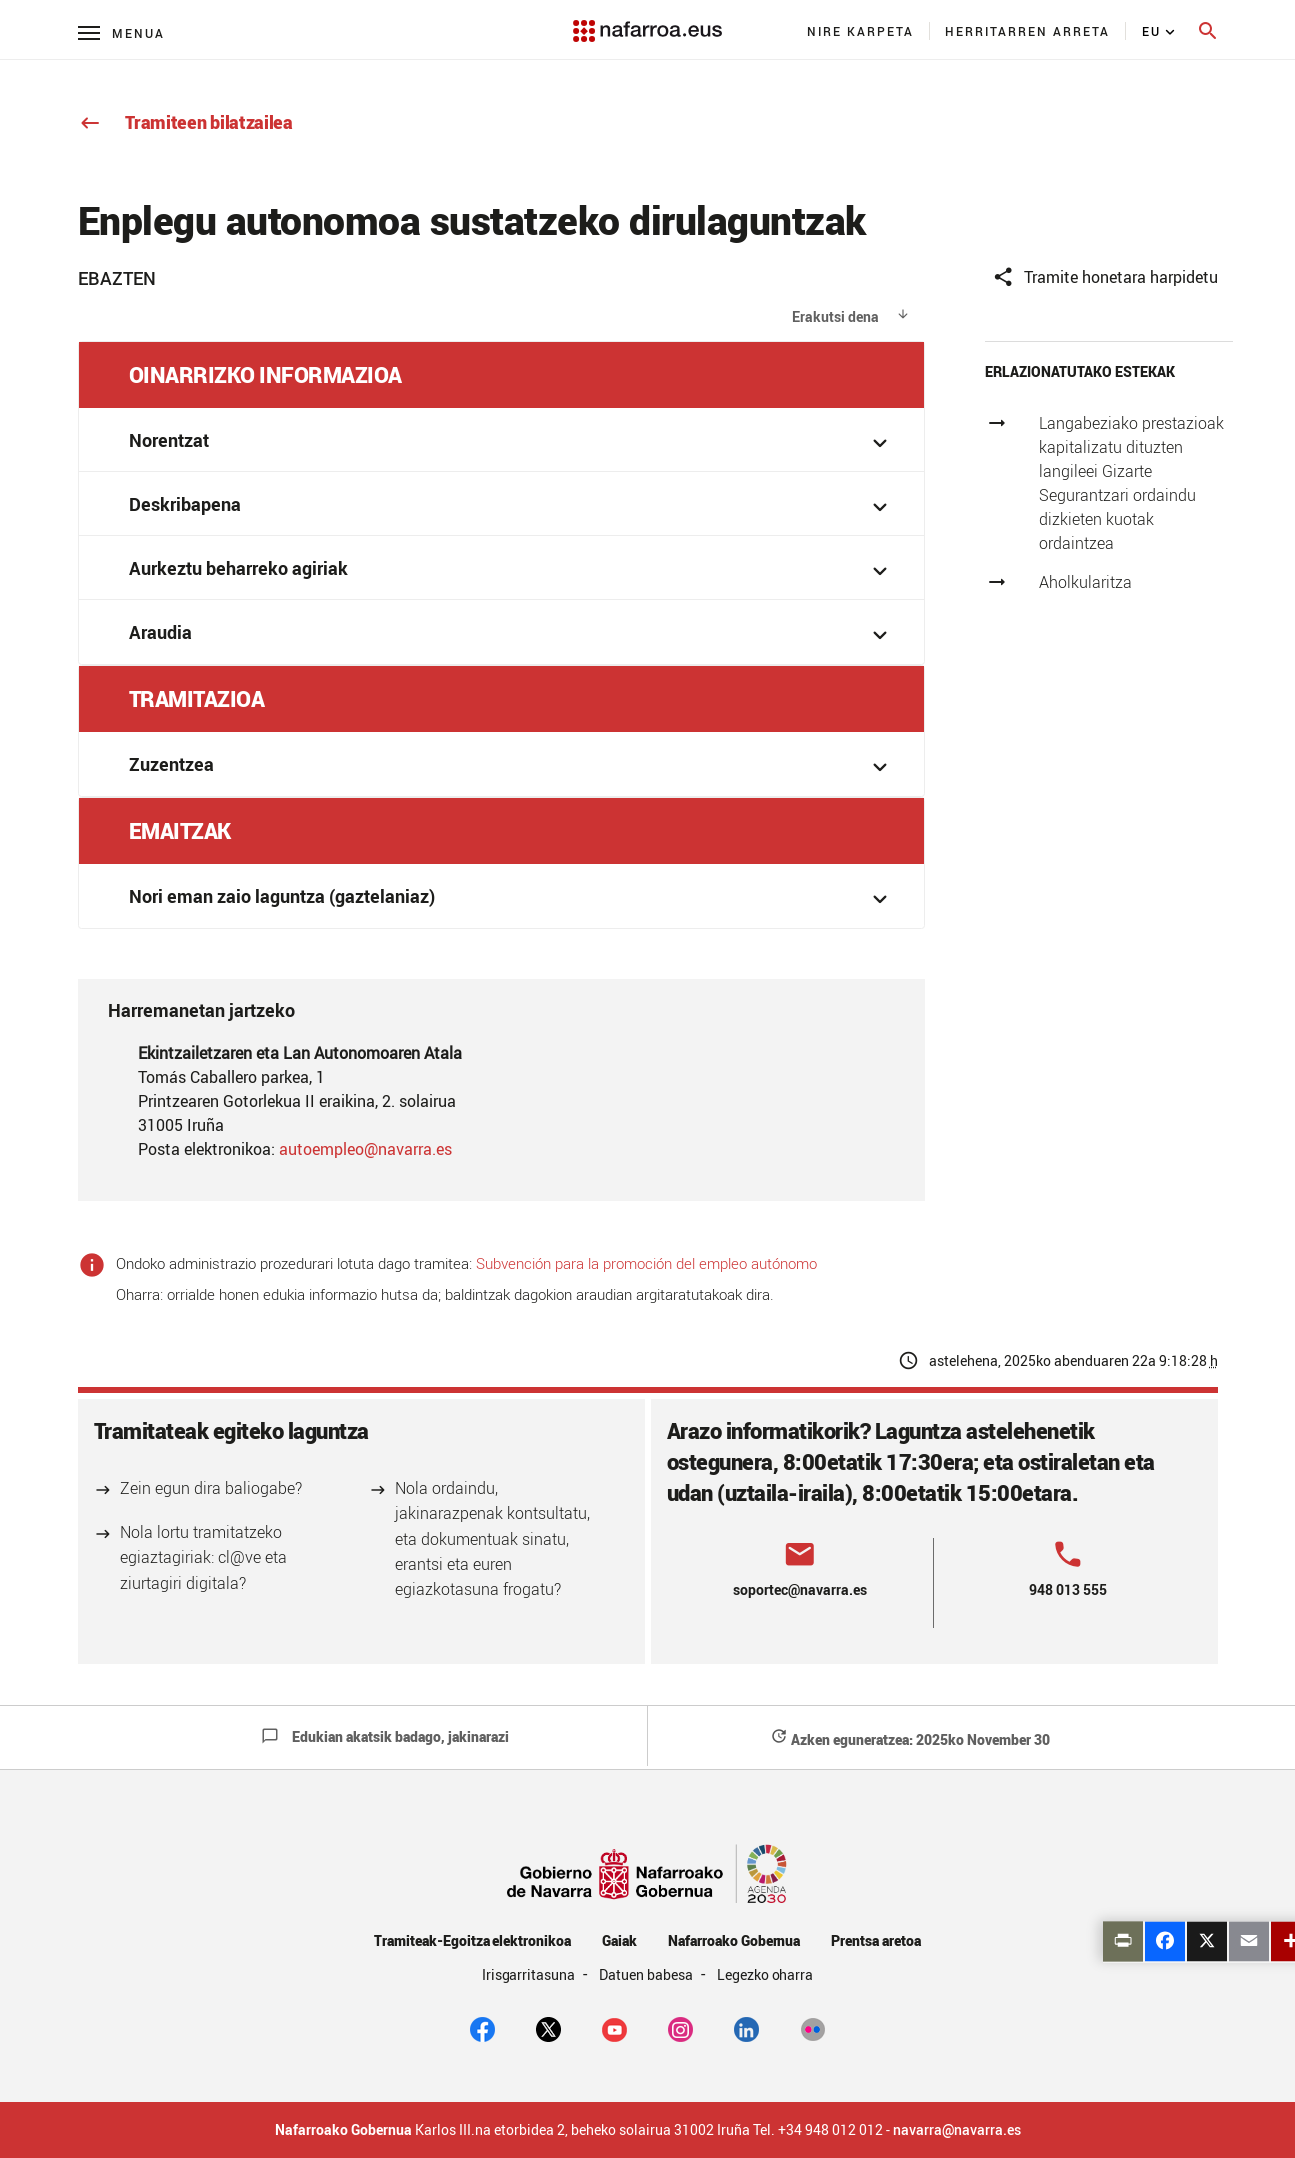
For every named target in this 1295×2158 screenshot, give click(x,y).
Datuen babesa (647, 1974)
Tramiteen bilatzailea (185, 122)
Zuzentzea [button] (512, 766)
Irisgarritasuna (530, 1974)
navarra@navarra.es (957, 2130)
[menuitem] (861, 31)
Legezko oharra (765, 1974)
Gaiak (619, 1940)
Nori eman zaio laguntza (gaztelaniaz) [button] (512, 898)
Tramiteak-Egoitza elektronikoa (472, 1940)
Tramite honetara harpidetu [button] (1105, 277)
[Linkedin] (746, 2028)
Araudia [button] (512, 634)
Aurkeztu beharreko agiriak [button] (512, 570)
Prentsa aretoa (876, 1940)
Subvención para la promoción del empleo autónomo (646, 1263)
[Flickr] (812, 2028)
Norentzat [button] (512, 442)
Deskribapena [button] (512, 506)
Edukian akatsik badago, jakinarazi (385, 1736)
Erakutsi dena (835, 316)
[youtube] (614, 2028)
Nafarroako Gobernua (734, 1940)
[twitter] (548, 2028)
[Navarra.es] (647, 21)
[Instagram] (680, 2028)
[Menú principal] (121, 32)
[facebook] (482, 2028)
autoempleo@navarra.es (365, 1149)
